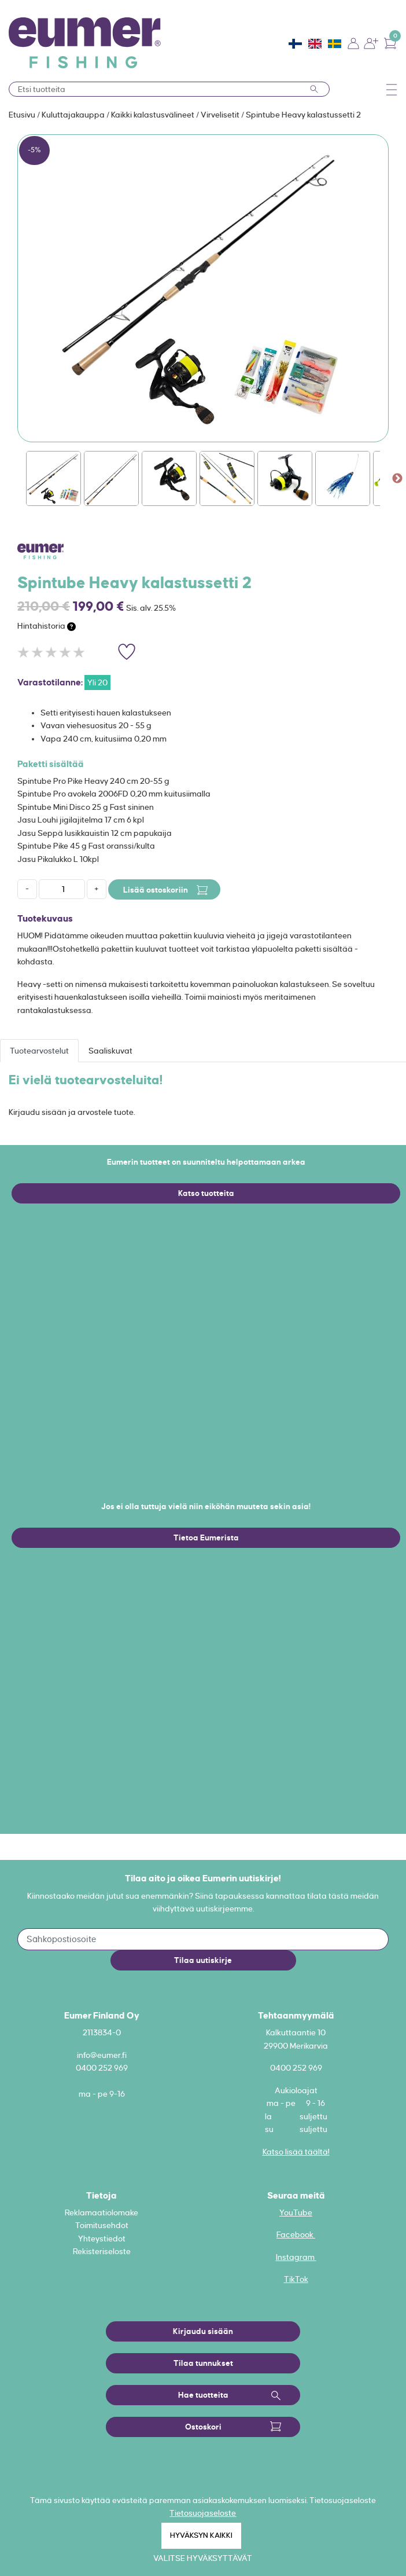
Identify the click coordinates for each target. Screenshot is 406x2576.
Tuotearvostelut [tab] (39, 1050)
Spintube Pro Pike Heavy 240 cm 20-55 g (93, 781)
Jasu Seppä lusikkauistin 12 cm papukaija (94, 833)
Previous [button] (8, 479)
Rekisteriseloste (102, 2251)
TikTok (296, 2279)
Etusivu (23, 114)
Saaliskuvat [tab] (110, 1050)
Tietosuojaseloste (202, 2513)
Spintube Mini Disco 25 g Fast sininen (85, 807)
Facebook (295, 2234)
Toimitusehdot (101, 2225)
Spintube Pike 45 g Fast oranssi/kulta (86, 845)
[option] (203, 288)
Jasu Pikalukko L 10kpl (58, 859)
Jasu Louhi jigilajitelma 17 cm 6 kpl (80, 819)
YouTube (295, 2212)
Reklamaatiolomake (101, 2212)
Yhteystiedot (102, 2238)
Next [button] (397, 479)
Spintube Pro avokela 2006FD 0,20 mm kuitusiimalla (114, 793)
